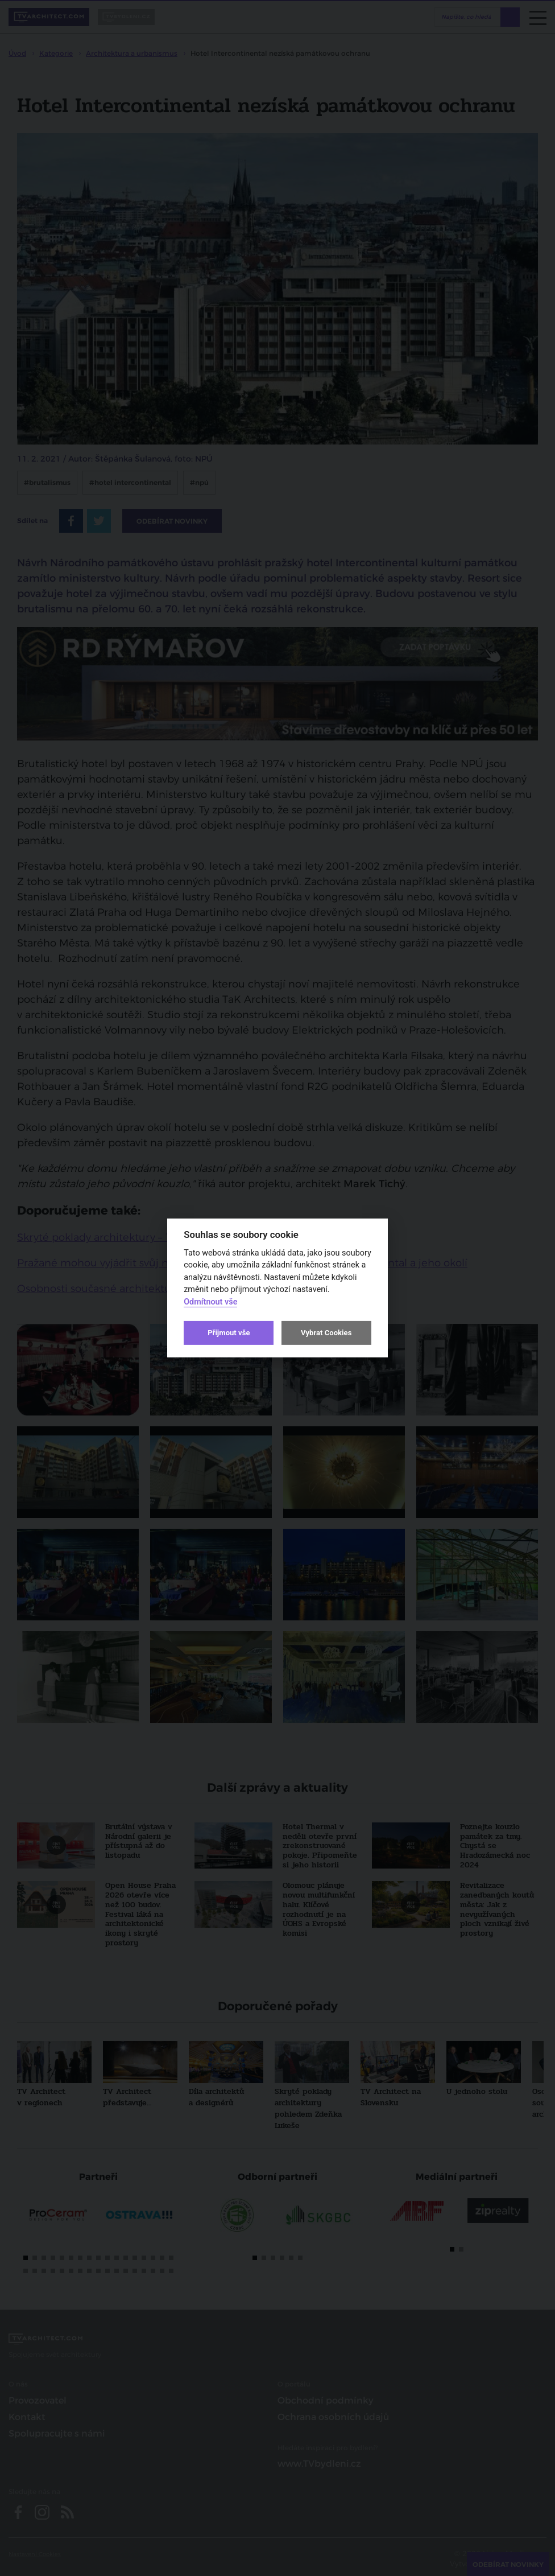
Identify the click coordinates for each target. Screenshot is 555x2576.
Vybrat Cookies (326, 1332)
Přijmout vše (229, 1332)
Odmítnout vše (210, 1302)
